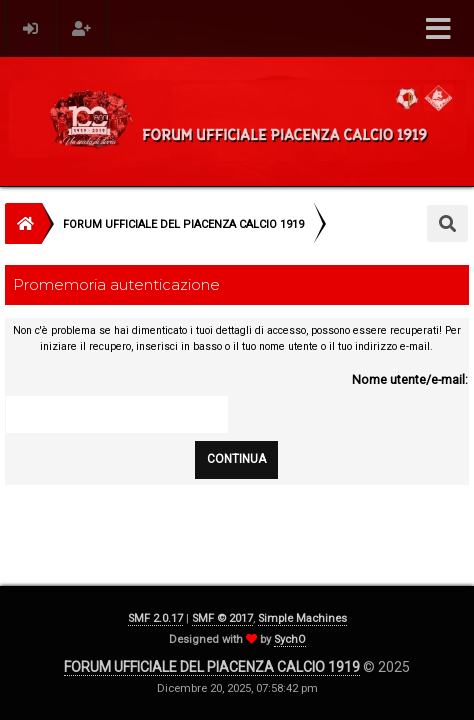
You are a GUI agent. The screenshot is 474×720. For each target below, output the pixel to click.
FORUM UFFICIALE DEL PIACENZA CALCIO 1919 (212, 667)
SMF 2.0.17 (155, 618)
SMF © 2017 (222, 618)
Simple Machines (302, 618)
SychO (290, 639)
